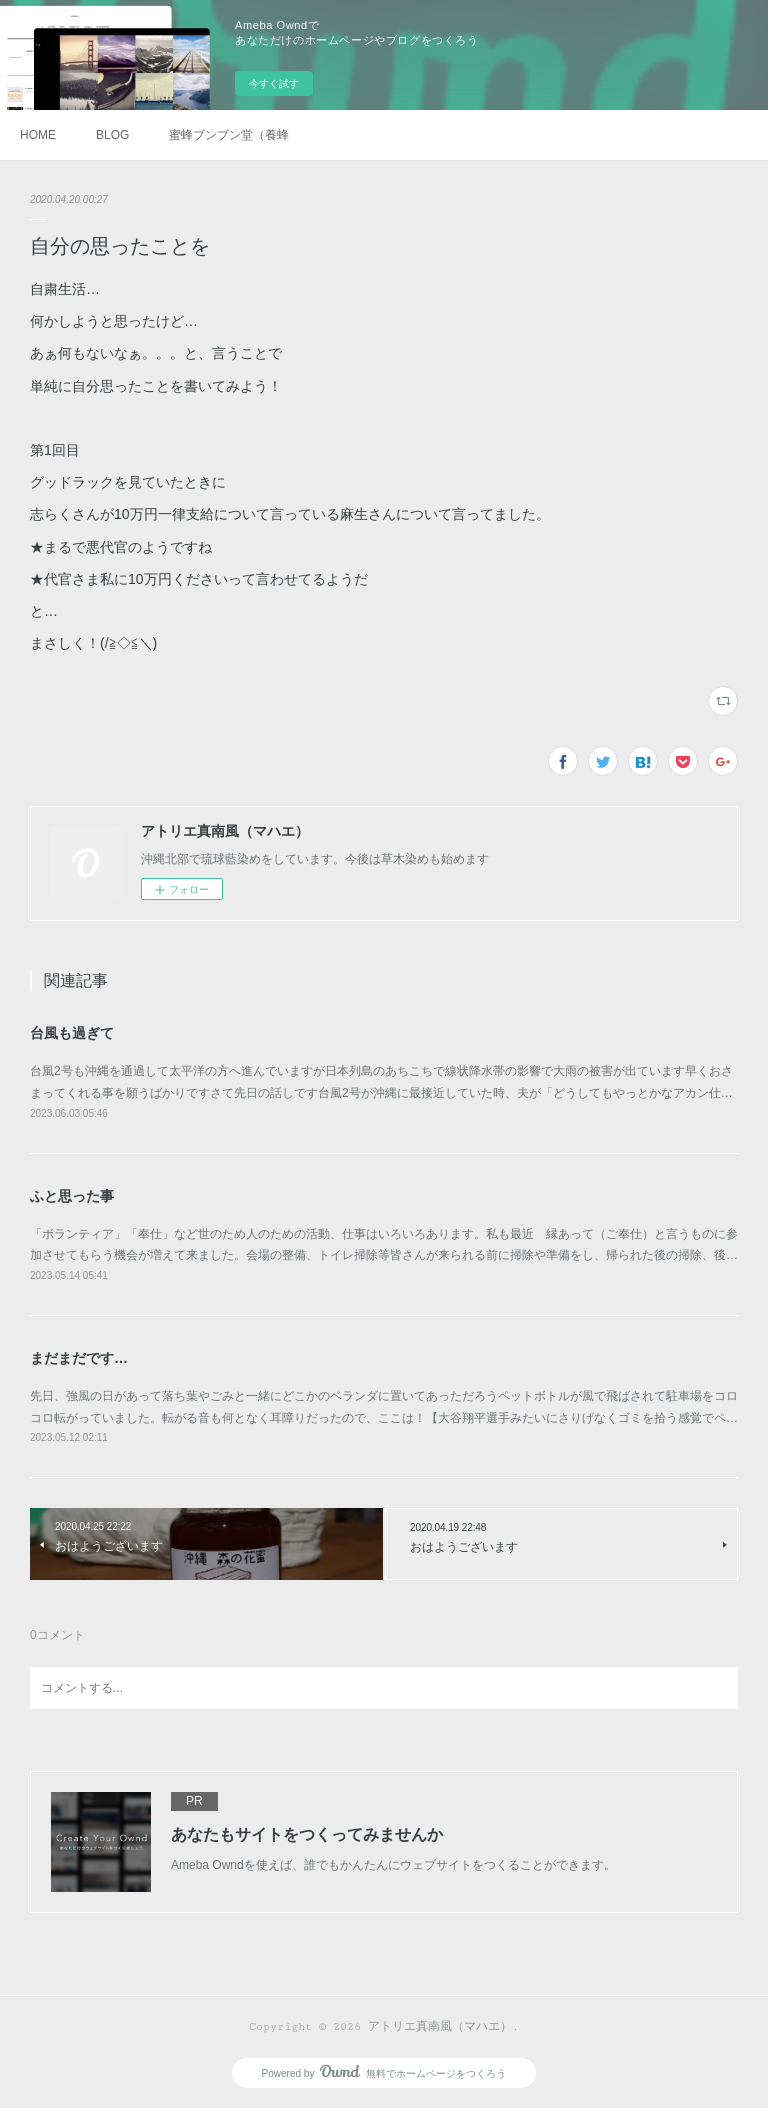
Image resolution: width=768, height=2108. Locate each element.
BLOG (112, 135)
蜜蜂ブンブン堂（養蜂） (229, 135)
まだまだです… (79, 1358)
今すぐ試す (274, 83)
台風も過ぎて (72, 1033)
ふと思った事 (72, 1196)
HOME (38, 135)
